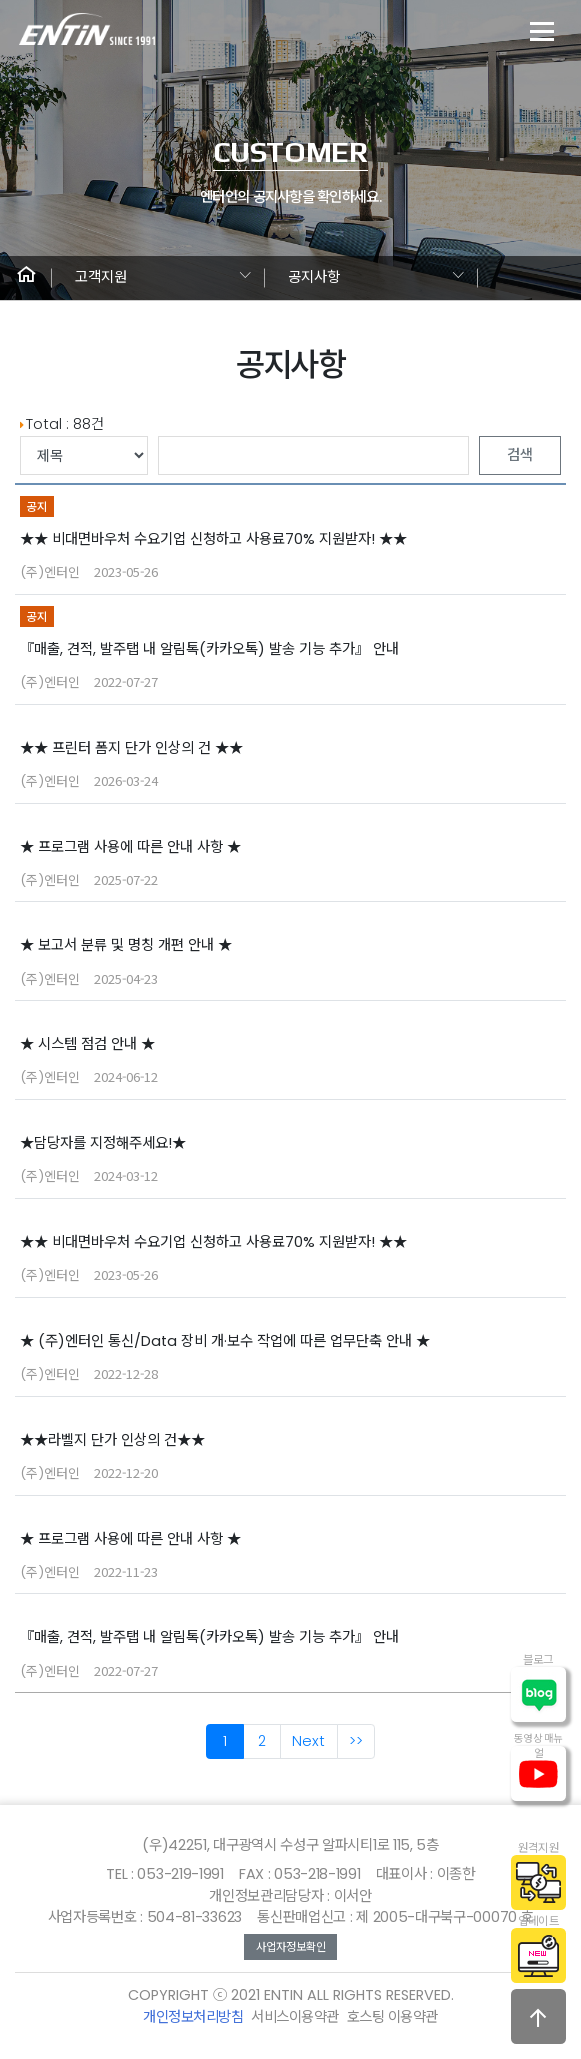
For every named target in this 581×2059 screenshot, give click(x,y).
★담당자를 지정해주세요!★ (103, 1143)
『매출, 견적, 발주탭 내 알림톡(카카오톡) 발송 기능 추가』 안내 (209, 649)
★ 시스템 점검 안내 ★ (87, 1044)
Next (308, 1741)
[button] (26, 278)
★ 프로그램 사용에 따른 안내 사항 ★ (130, 847)
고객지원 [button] (101, 277)
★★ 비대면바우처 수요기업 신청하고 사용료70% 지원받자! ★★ (213, 539)
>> (356, 1741)
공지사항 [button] (314, 277)
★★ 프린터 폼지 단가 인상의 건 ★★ (131, 748)
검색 (520, 455)
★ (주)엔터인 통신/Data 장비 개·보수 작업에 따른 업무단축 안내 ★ (225, 1341)
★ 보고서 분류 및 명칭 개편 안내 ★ (126, 945)
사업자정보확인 (291, 1947)
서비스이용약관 (295, 2017)
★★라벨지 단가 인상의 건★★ (112, 1440)
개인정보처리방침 (193, 2017)
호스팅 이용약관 (392, 2017)
